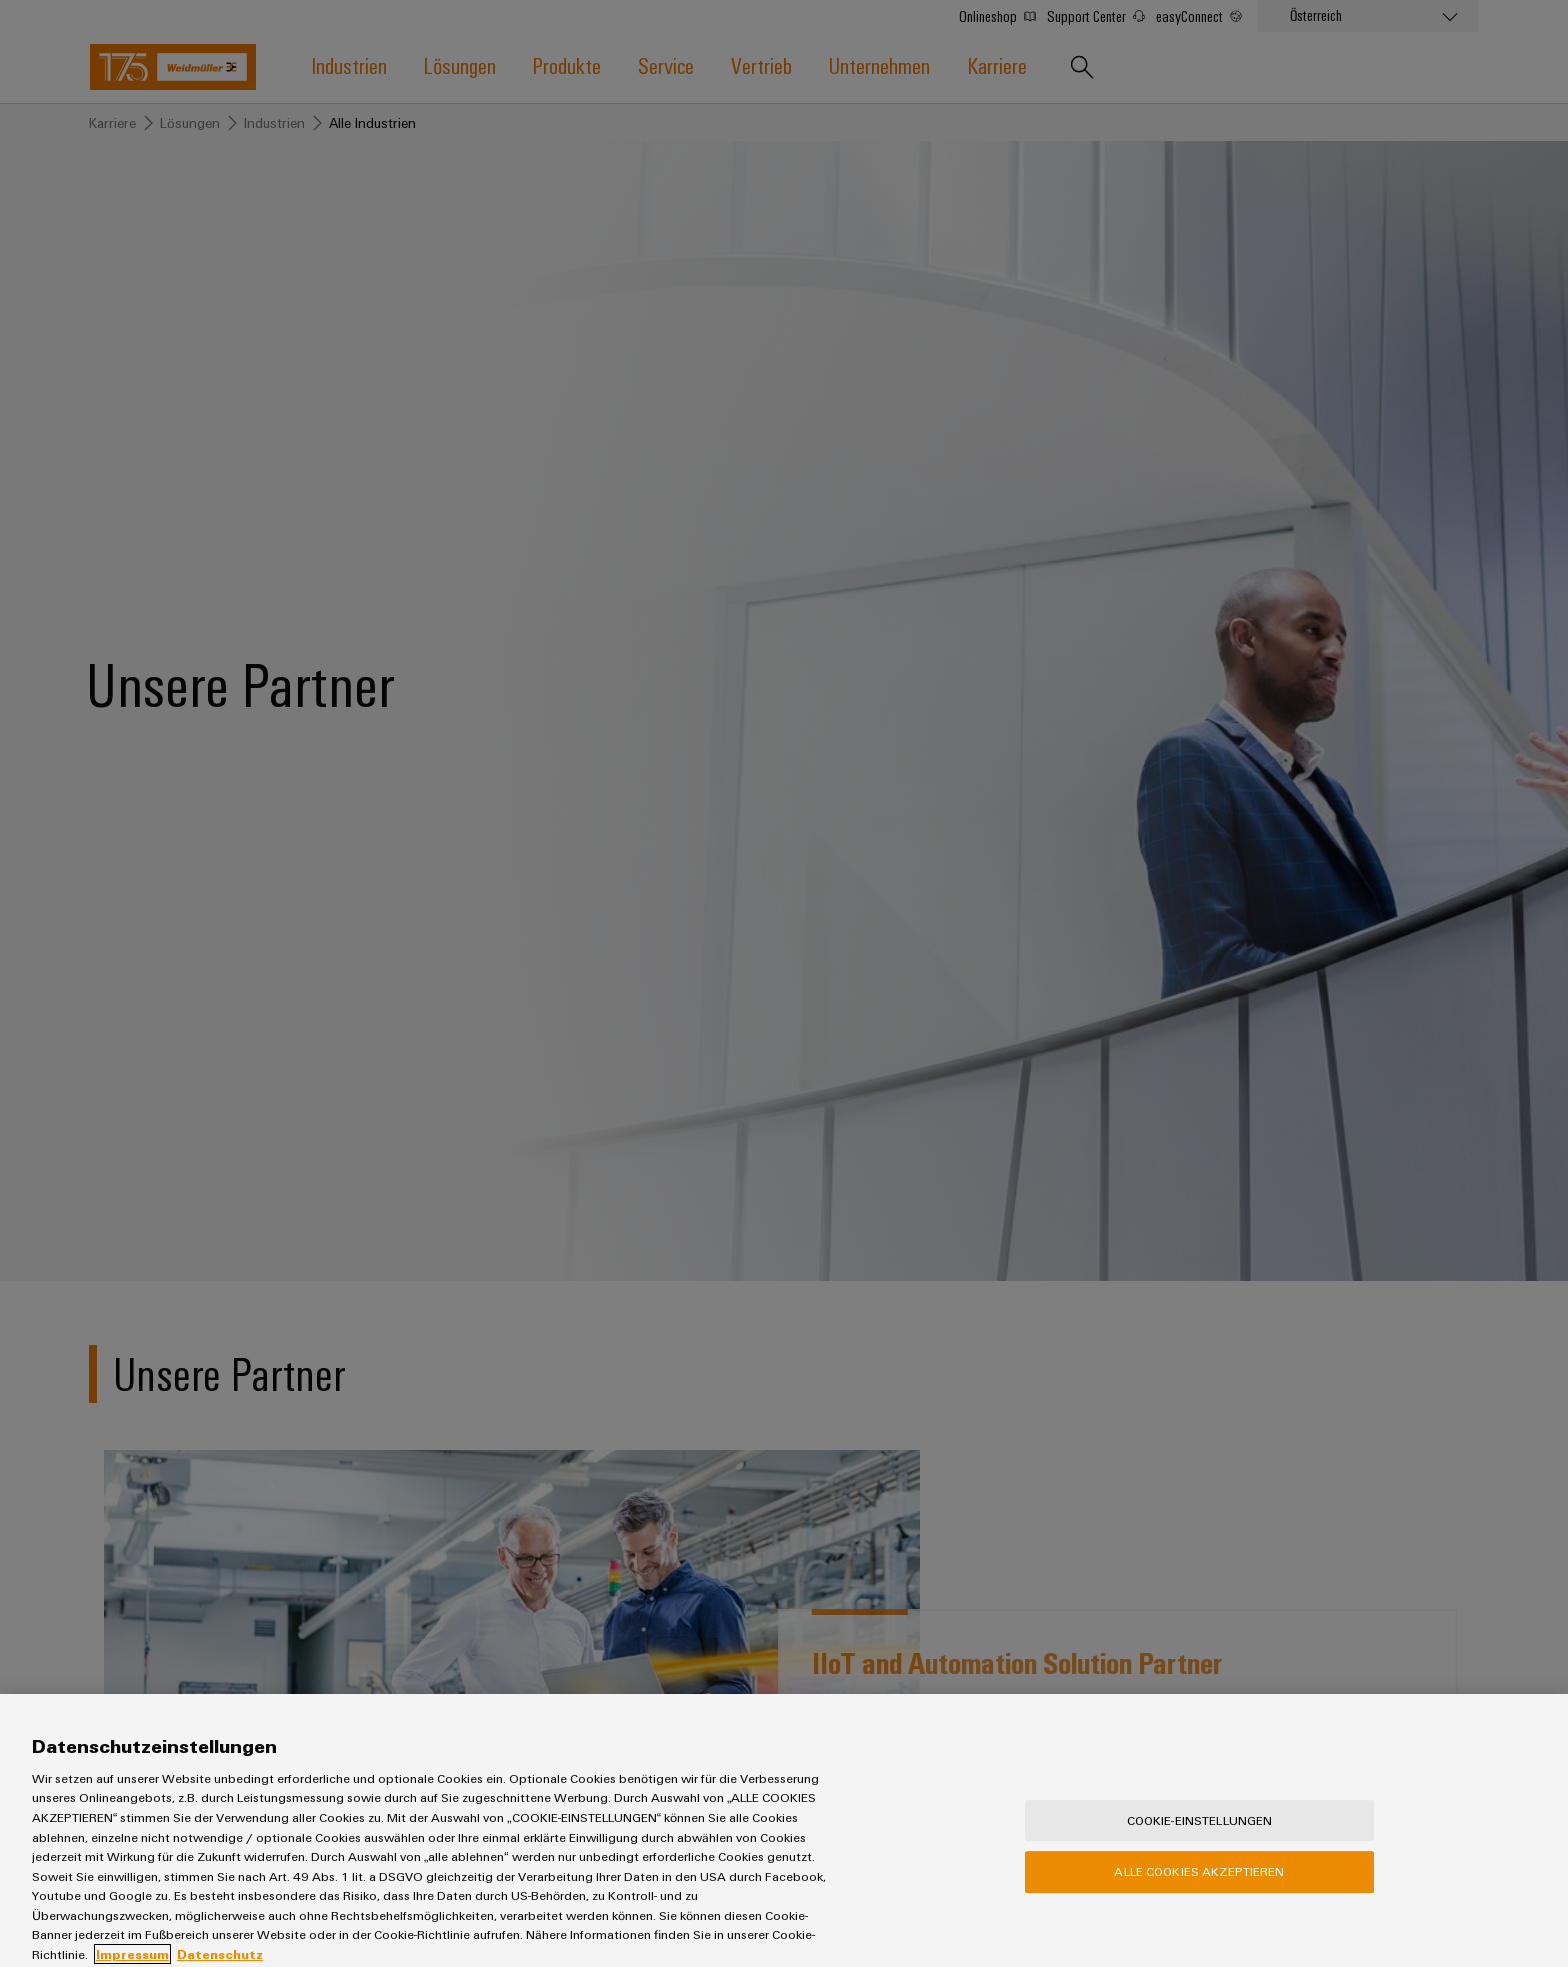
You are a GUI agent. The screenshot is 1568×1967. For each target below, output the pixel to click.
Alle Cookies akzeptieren (1199, 1887)
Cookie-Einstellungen (1200, 1836)
